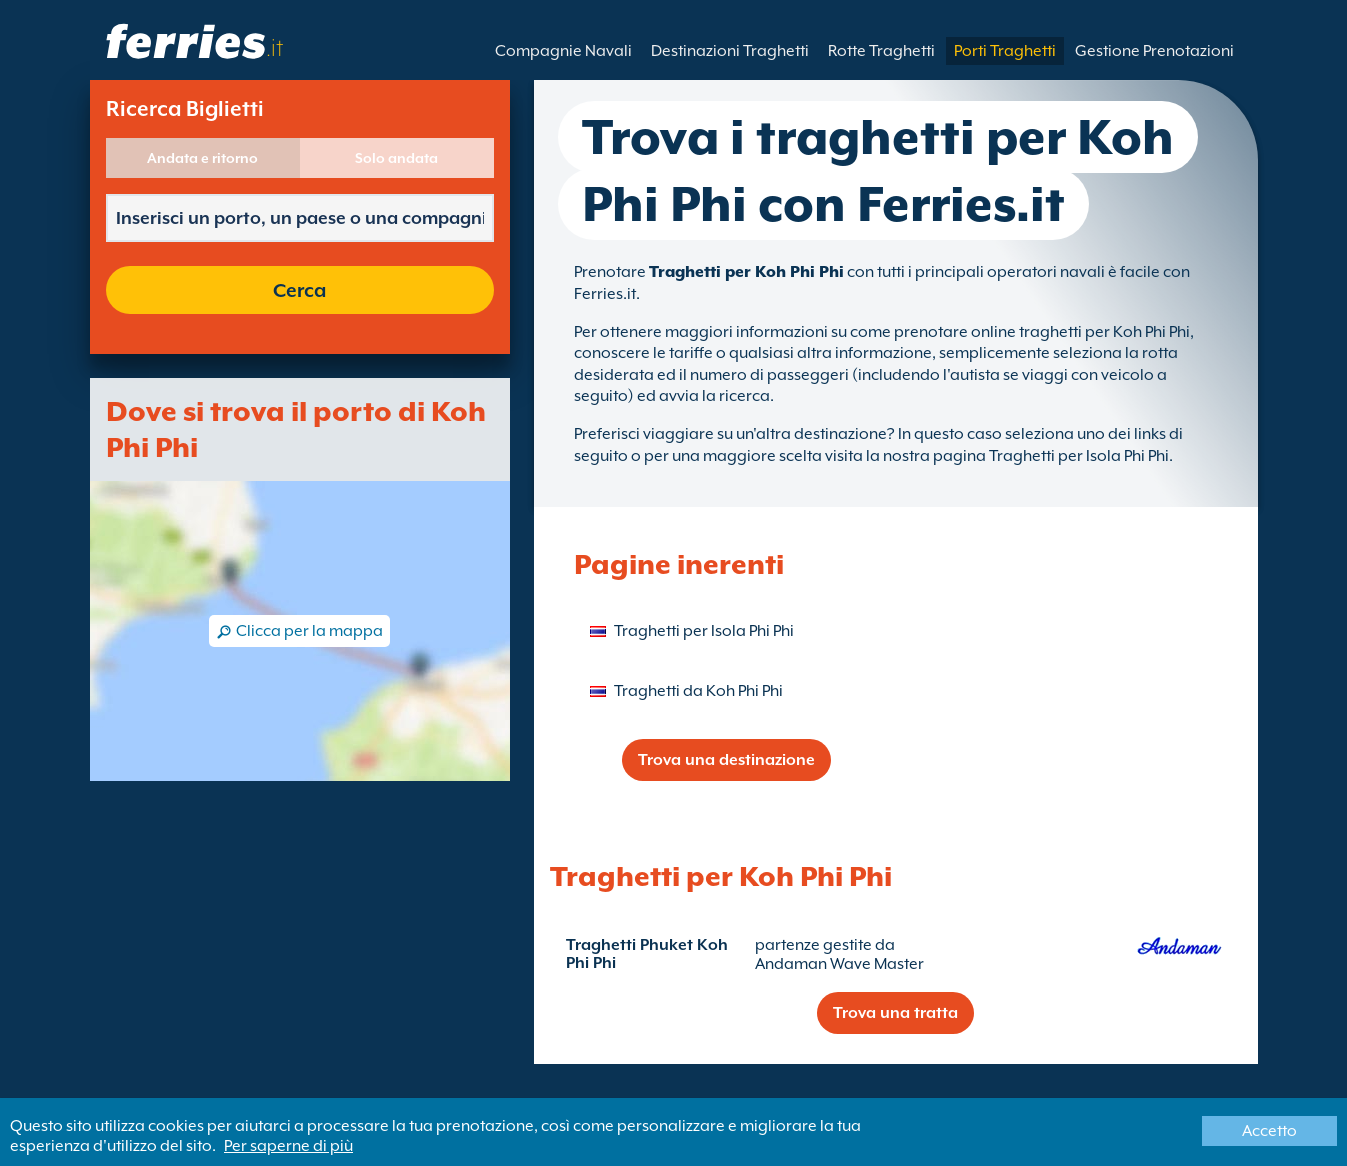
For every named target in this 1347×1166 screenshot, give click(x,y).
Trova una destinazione (726, 760)
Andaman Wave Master (839, 964)
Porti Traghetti (1005, 51)
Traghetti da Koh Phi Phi (698, 691)
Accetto (1269, 1131)
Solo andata (396, 158)
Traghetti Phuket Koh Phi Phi (647, 954)
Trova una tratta (895, 1013)
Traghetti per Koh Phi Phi (746, 272)
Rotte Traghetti (881, 51)
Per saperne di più (288, 1146)
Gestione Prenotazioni (1154, 51)
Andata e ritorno (202, 158)
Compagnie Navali (563, 51)
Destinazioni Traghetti (730, 51)
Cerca (299, 290)
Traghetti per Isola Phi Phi (704, 631)
